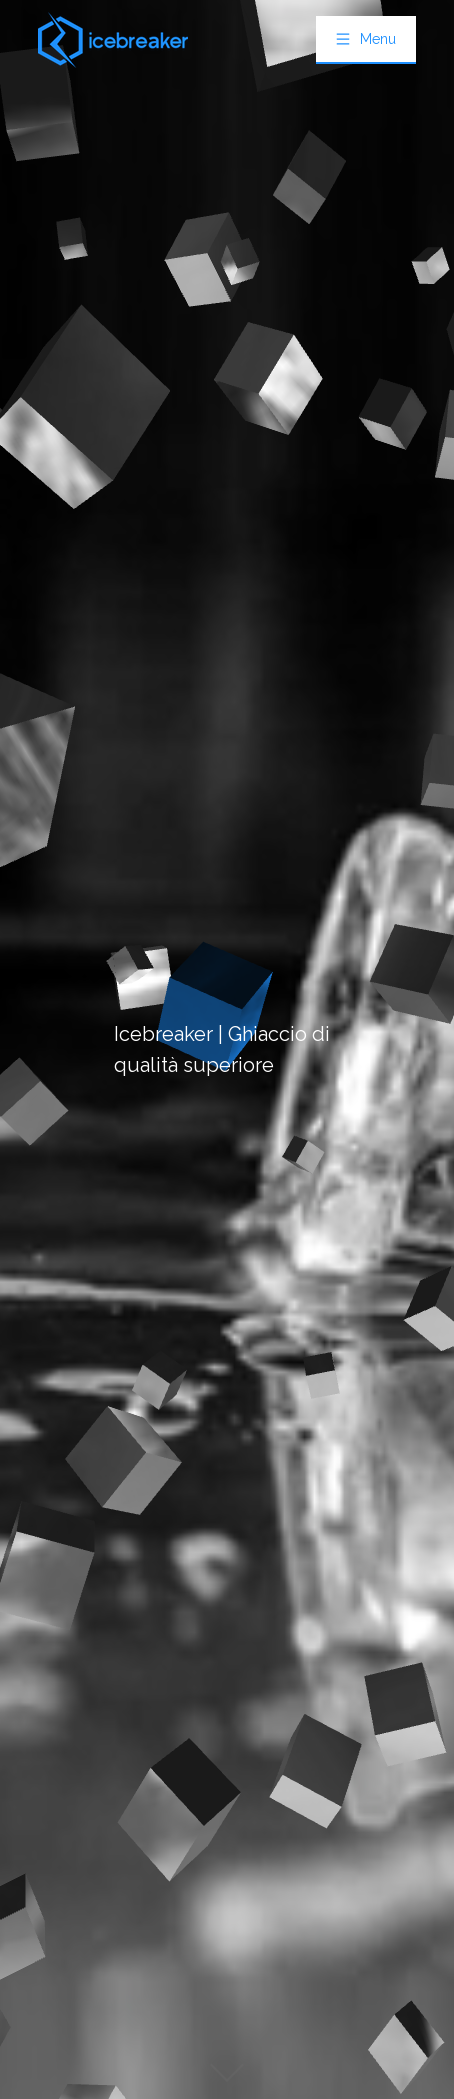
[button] (366, 39)
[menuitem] (366, 40)
